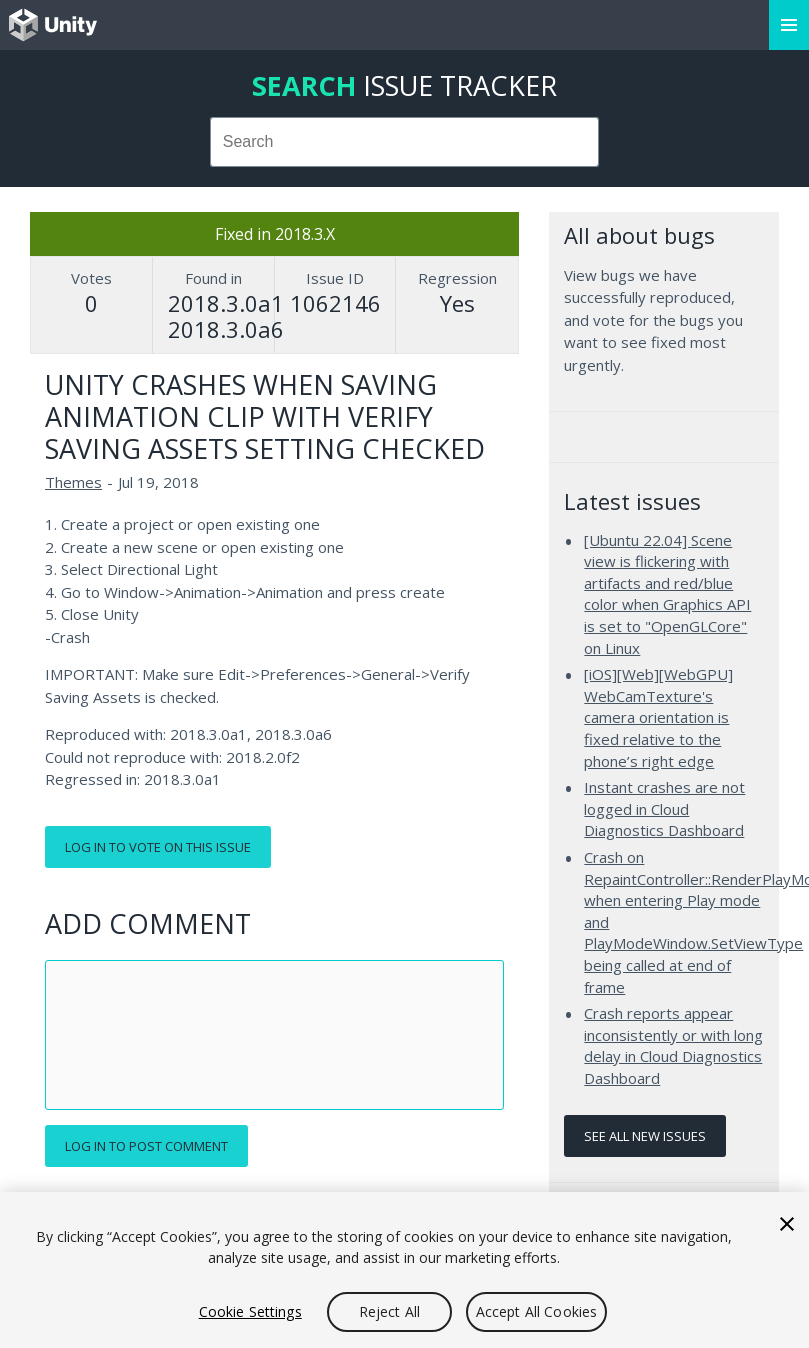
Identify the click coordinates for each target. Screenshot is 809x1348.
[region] (404, 1270)
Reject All (389, 1311)
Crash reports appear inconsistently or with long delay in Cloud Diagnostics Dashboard (673, 1045)
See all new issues (645, 1136)
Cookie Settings (250, 1311)
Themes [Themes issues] (73, 482)
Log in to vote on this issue (158, 847)
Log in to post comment (146, 1146)
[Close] (787, 1224)
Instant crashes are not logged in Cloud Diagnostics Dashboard (664, 808)
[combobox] (405, 142)
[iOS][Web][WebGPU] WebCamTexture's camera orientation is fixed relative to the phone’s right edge (658, 717)
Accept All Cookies (537, 1311)
